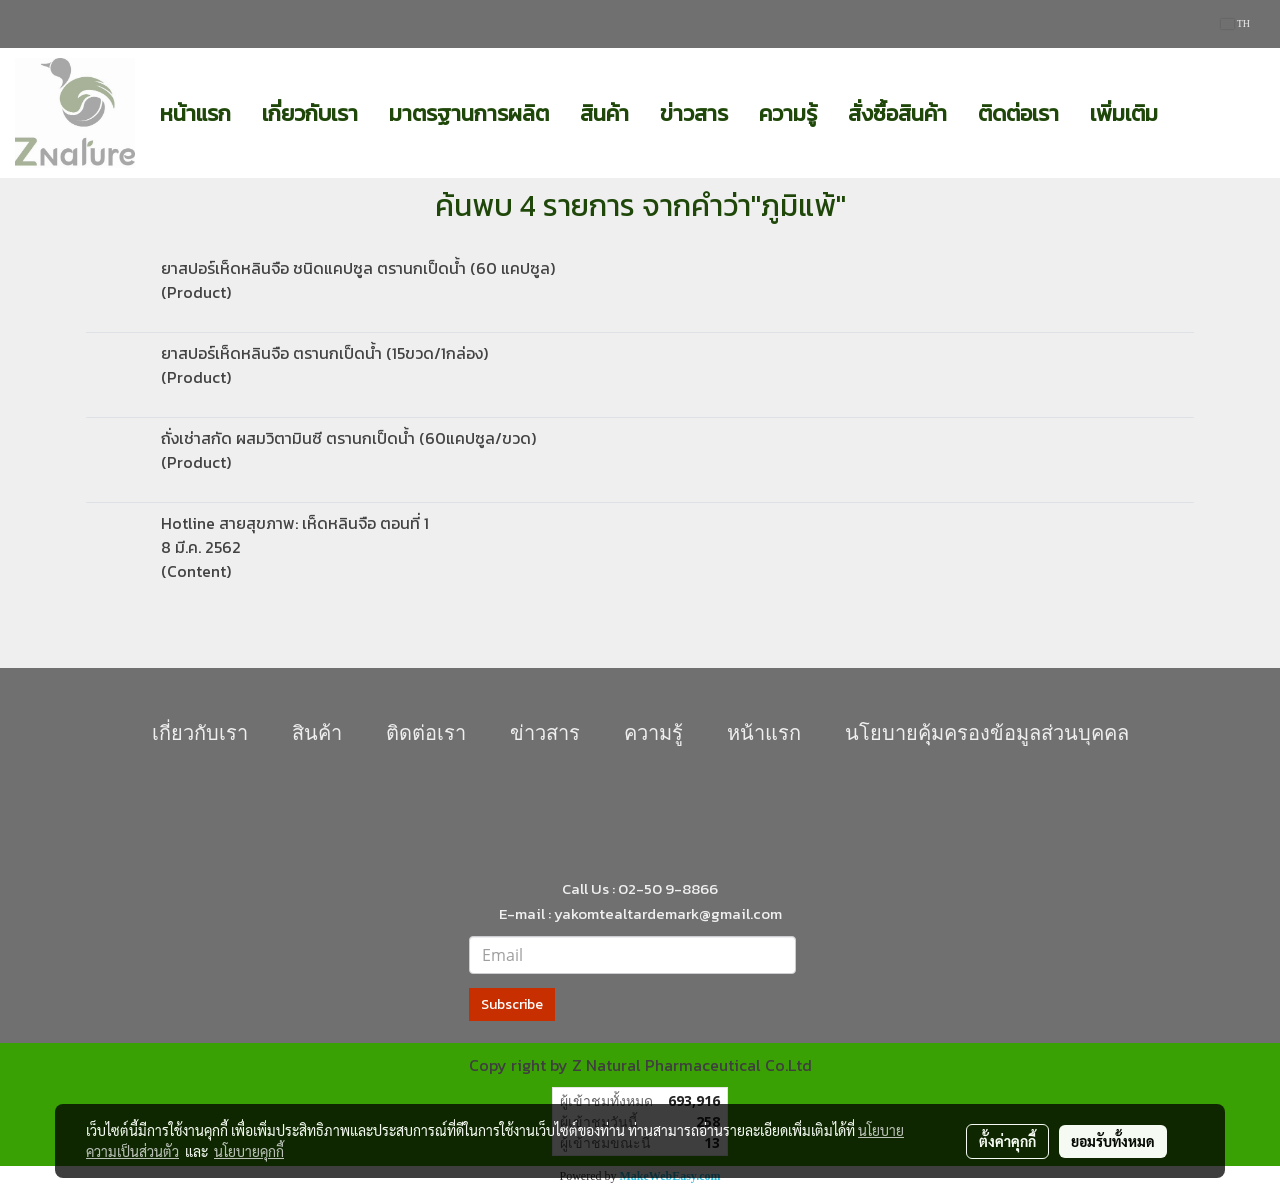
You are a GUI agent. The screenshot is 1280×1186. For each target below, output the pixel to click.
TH (1235, 23)
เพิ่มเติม (1124, 113)
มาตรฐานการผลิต (469, 113)
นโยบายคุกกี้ (249, 1151)
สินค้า (604, 113)
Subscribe (512, 1004)
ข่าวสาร (694, 113)
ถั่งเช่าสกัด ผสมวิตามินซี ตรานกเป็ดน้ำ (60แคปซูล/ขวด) (348, 438)
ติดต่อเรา (1018, 113)
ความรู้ (788, 113)
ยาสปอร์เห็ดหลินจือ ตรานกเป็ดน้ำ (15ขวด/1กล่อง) (324, 353)
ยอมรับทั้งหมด (1113, 1141)
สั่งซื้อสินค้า (897, 113)
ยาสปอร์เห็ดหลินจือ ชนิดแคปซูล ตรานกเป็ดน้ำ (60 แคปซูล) (358, 268)
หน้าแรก (195, 113)
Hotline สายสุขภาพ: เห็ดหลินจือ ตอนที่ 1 (295, 523)
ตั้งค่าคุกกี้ (1007, 1141)
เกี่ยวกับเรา (310, 113)
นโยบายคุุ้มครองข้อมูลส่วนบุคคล (987, 733)
